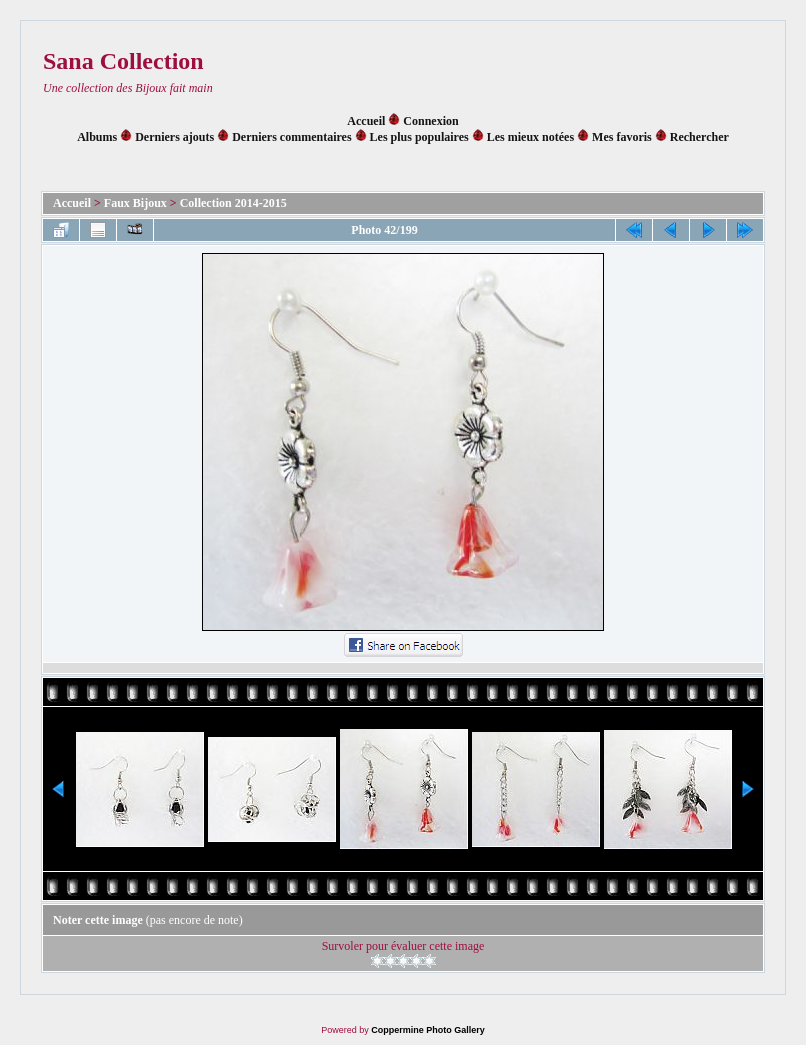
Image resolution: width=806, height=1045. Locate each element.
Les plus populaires (419, 137)
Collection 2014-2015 (233, 203)
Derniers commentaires (291, 137)
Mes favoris (622, 137)
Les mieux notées (530, 137)
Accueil (366, 121)
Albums (97, 137)
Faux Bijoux (135, 203)
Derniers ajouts (174, 137)
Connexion (430, 121)
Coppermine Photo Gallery (428, 1030)
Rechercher (699, 137)
